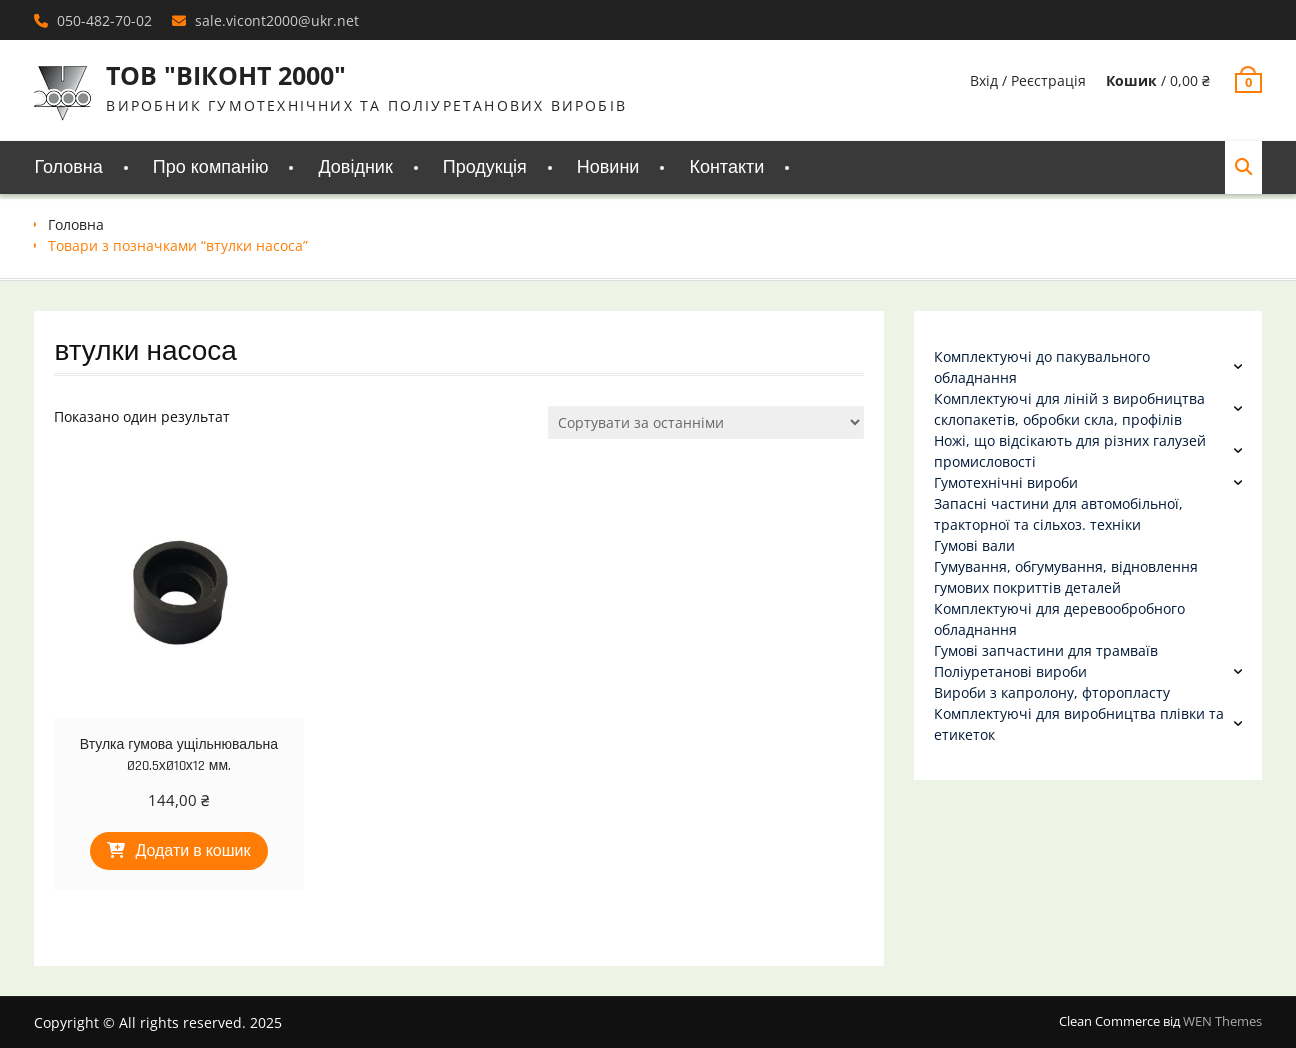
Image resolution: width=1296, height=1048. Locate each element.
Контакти (726, 167)
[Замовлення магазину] (706, 422)
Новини (608, 167)
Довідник (355, 167)
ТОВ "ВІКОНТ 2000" (226, 75)
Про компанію (211, 167)
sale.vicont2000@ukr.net (277, 20)
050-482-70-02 (104, 20)
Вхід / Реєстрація (1028, 80)
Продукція (485, 167)
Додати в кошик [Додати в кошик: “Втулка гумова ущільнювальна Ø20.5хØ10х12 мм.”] (192, 851)
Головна (68, 167)
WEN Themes (1222, 1021)
